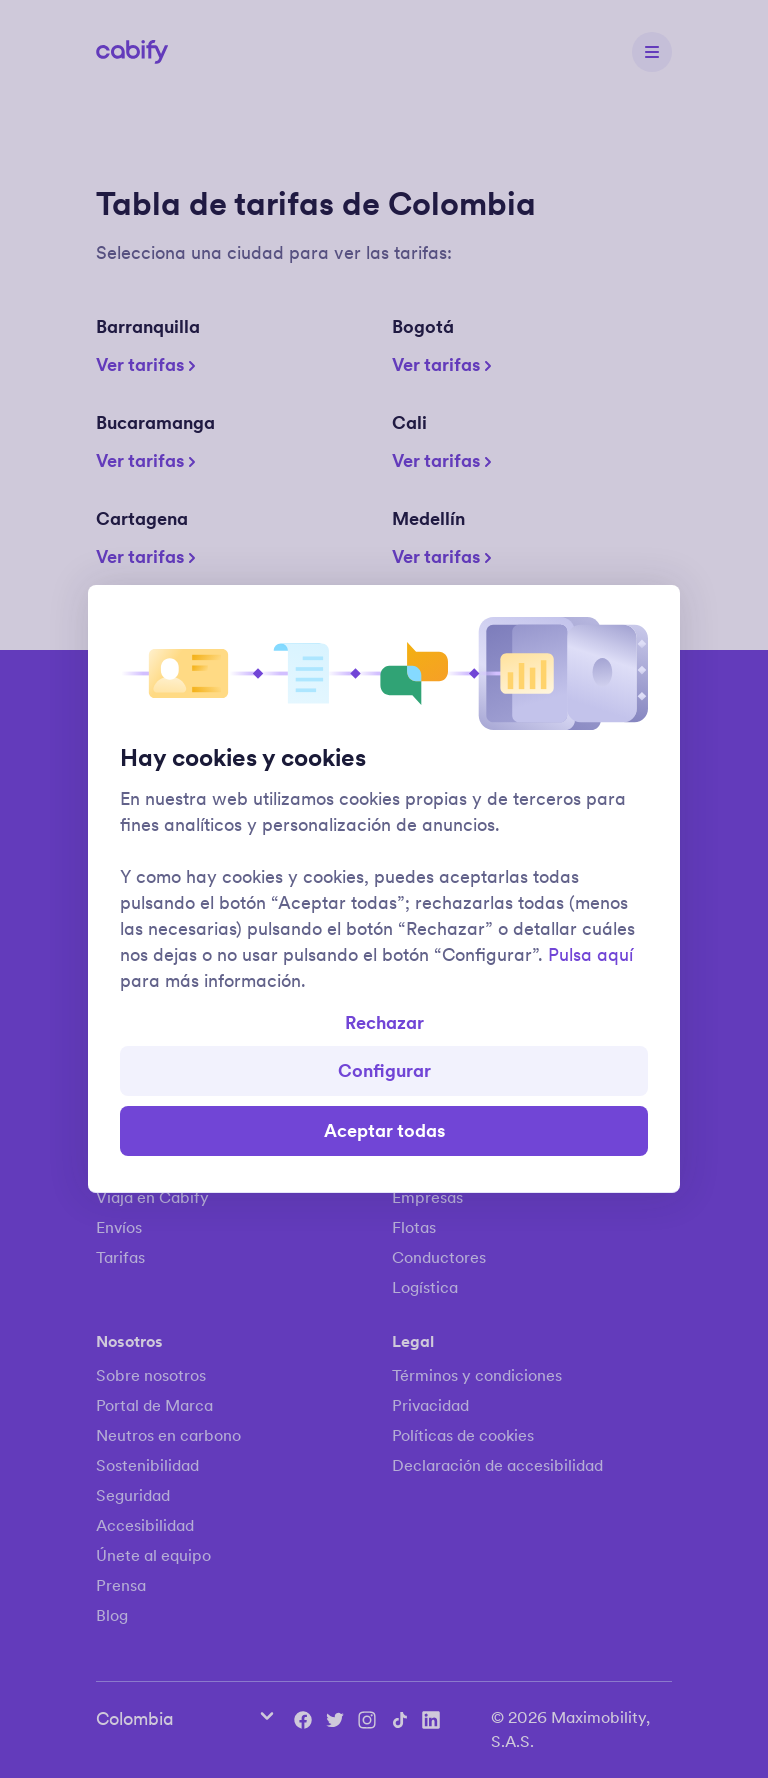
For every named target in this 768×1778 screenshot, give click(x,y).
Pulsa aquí (590, 955)
